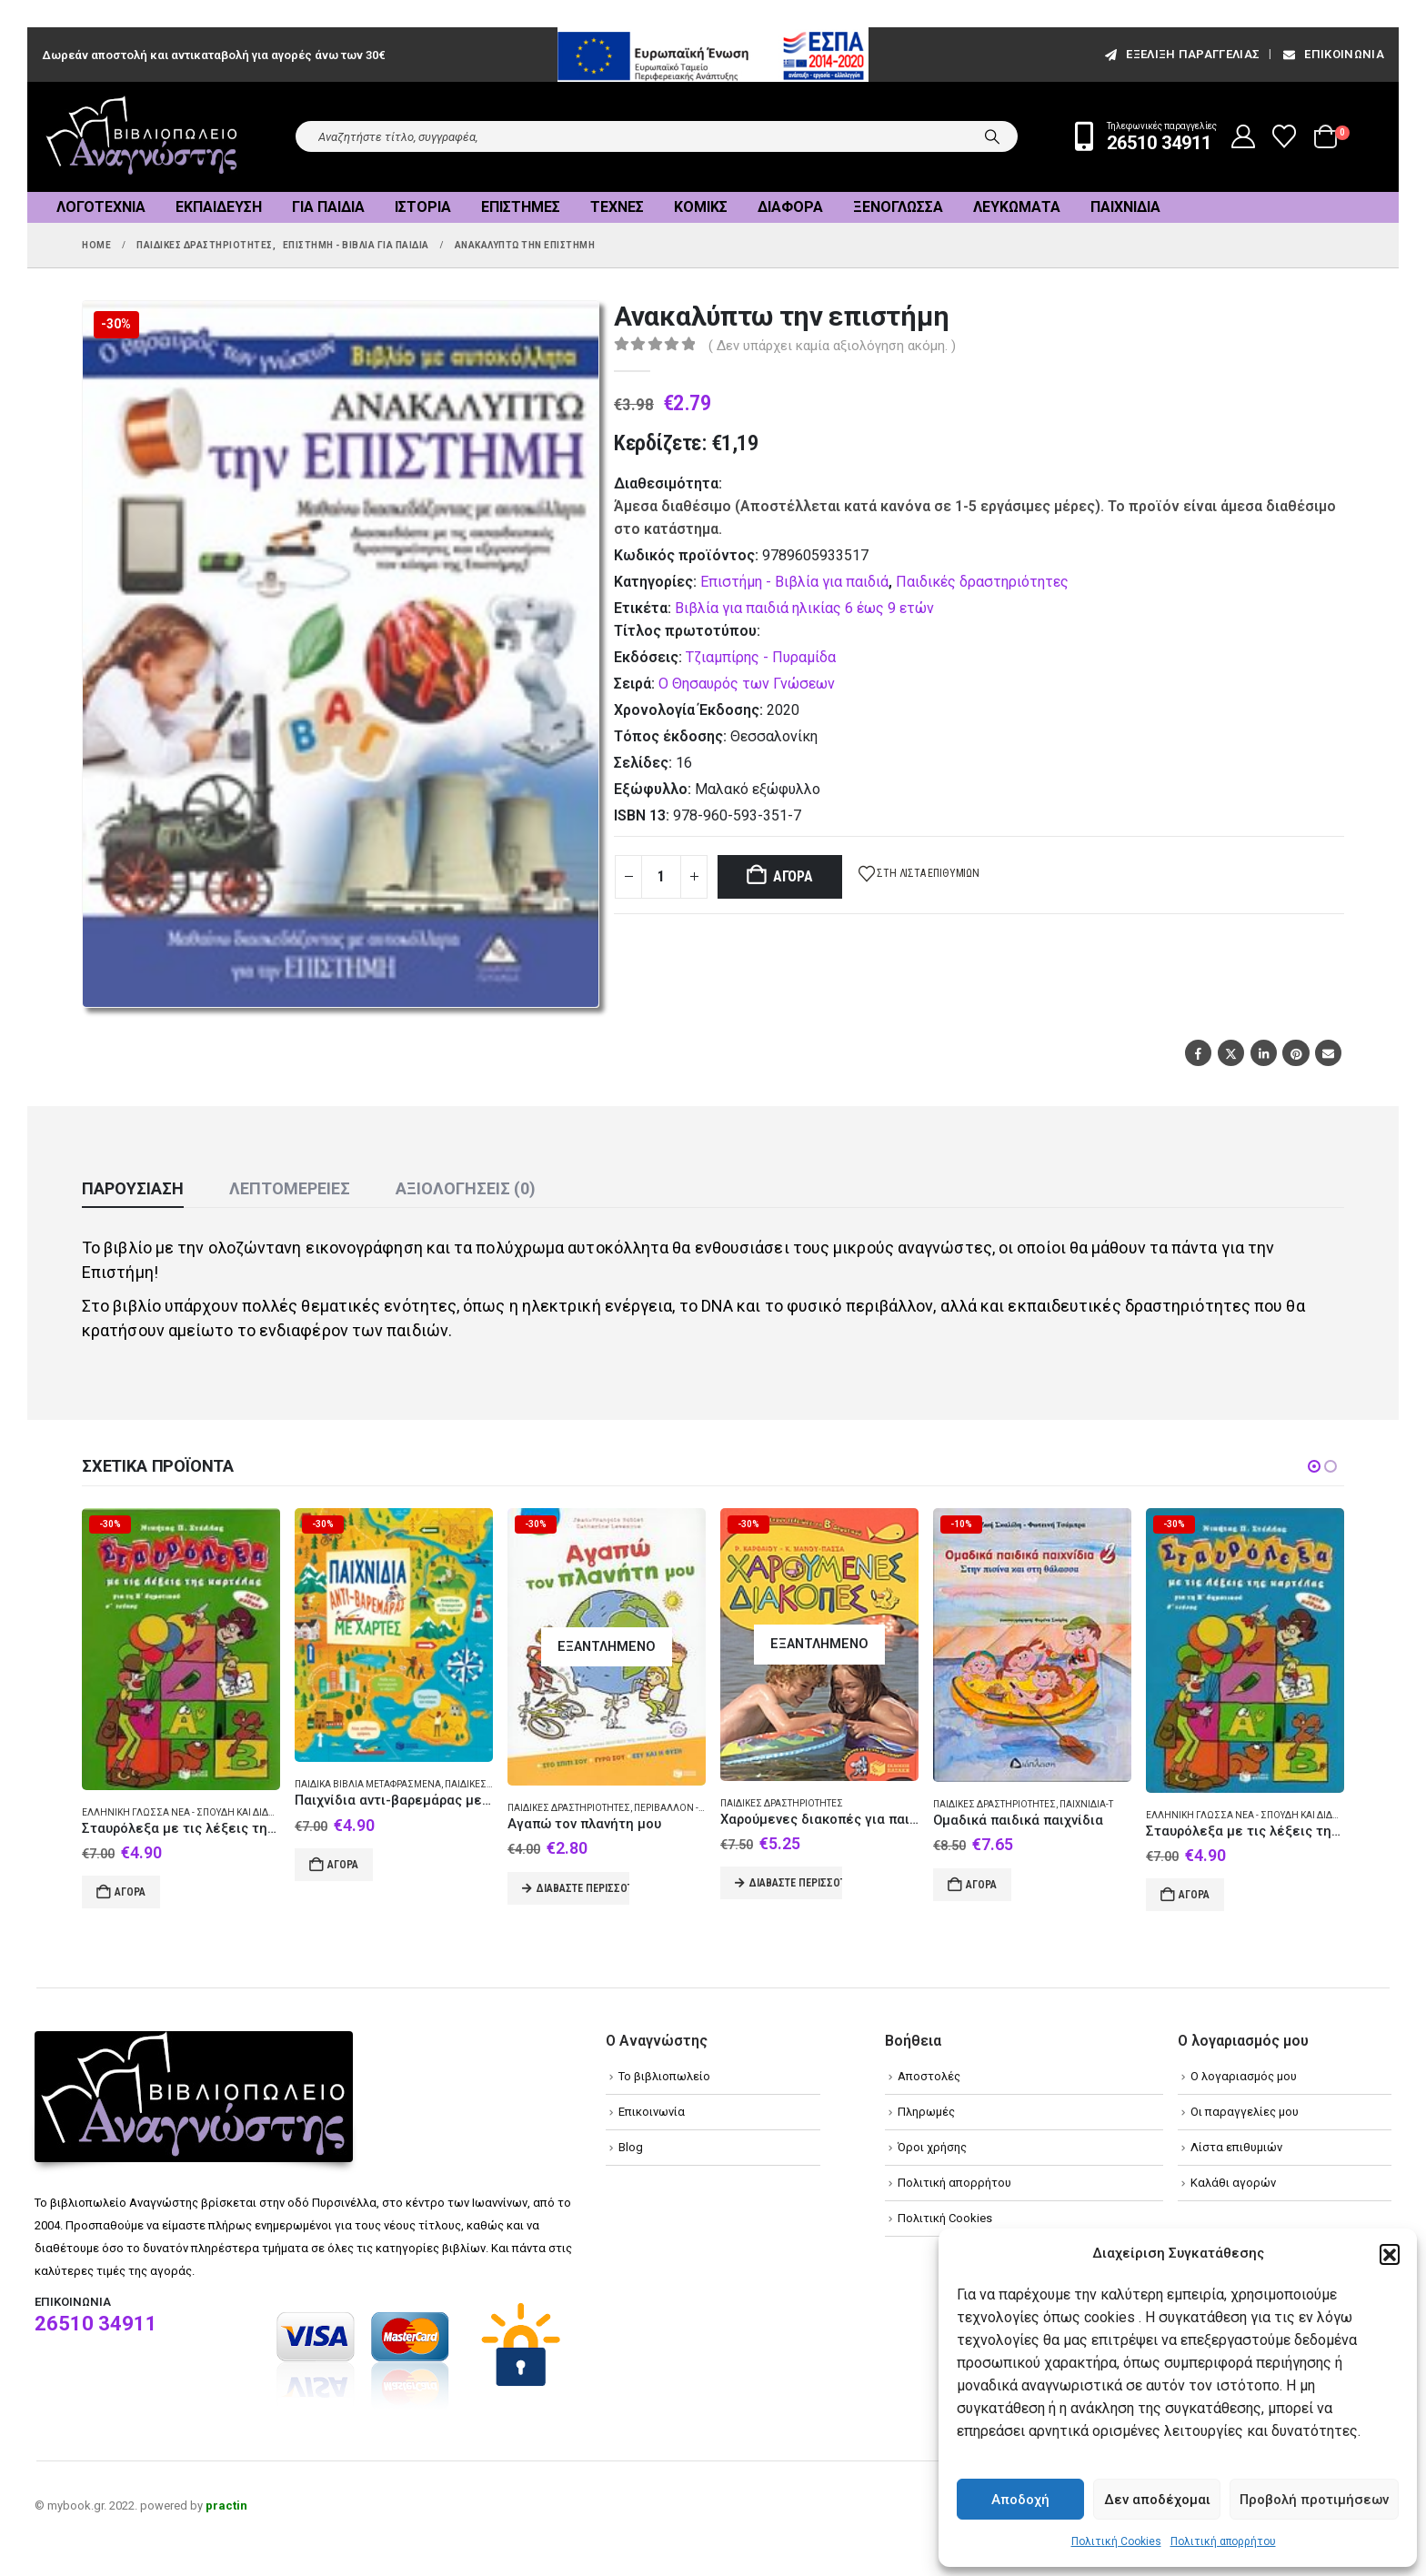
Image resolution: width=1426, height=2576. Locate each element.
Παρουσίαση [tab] (133, 1188)
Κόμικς (701, 207)
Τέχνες (617, 207)
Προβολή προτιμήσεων (1314, 2499)
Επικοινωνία (1332, 54)
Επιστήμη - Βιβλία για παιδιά (794, 581)
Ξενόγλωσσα (898, 207)
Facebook (1198, 1053)
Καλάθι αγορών (1233, 2182)
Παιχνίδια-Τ (1086, 1804)
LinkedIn (1263, 1053)
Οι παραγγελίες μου (1244, 2111)
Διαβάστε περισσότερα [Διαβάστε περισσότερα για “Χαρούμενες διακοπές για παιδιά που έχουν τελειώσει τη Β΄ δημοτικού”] (795, 1883)
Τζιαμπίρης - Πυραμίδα (761, 657)
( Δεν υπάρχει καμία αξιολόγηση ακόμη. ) (832, 345)
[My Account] (1244, 136)
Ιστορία (423, 207)
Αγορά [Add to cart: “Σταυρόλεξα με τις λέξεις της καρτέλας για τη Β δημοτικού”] (130, 1892)
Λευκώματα (1016, 207)
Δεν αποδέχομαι (1157, 2499)
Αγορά (793, 876)
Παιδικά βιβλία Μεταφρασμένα (368, 1784)
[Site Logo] (142, 137)
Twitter (1231, 1053)
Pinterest (1295, 1053)
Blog (630, 2147)
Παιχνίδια (1125, 207)
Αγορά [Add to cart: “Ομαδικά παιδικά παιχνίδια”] (981, 1884)
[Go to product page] (181, 1649)
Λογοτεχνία (101, 207)
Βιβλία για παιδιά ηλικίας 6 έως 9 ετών (804, 608)
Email (1328, 1053)
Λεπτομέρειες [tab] (289, 1188)
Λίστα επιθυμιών (1236, 2147)
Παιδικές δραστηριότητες (982, 581)
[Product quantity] (661, 877)
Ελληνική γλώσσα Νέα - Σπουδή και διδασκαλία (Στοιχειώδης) (230, 1812)
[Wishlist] (1284, 136)
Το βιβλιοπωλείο (664, 2076)
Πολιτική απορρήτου (1223, 2541)
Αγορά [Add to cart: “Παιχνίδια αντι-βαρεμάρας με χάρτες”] (342, 1864)
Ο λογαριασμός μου (1243, 2076)
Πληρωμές (926, 2111)
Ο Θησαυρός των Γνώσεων (746, 683)
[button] (1390, 2254)
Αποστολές (929, 2076)
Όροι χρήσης (932, 2147)
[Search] (992, 136)
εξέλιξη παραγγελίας (1181, 54)
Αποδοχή (1020, 2499)
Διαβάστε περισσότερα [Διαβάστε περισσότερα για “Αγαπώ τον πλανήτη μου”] (583, 1888)
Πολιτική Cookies (1116, 2541)
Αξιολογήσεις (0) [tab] (466, 1188)
